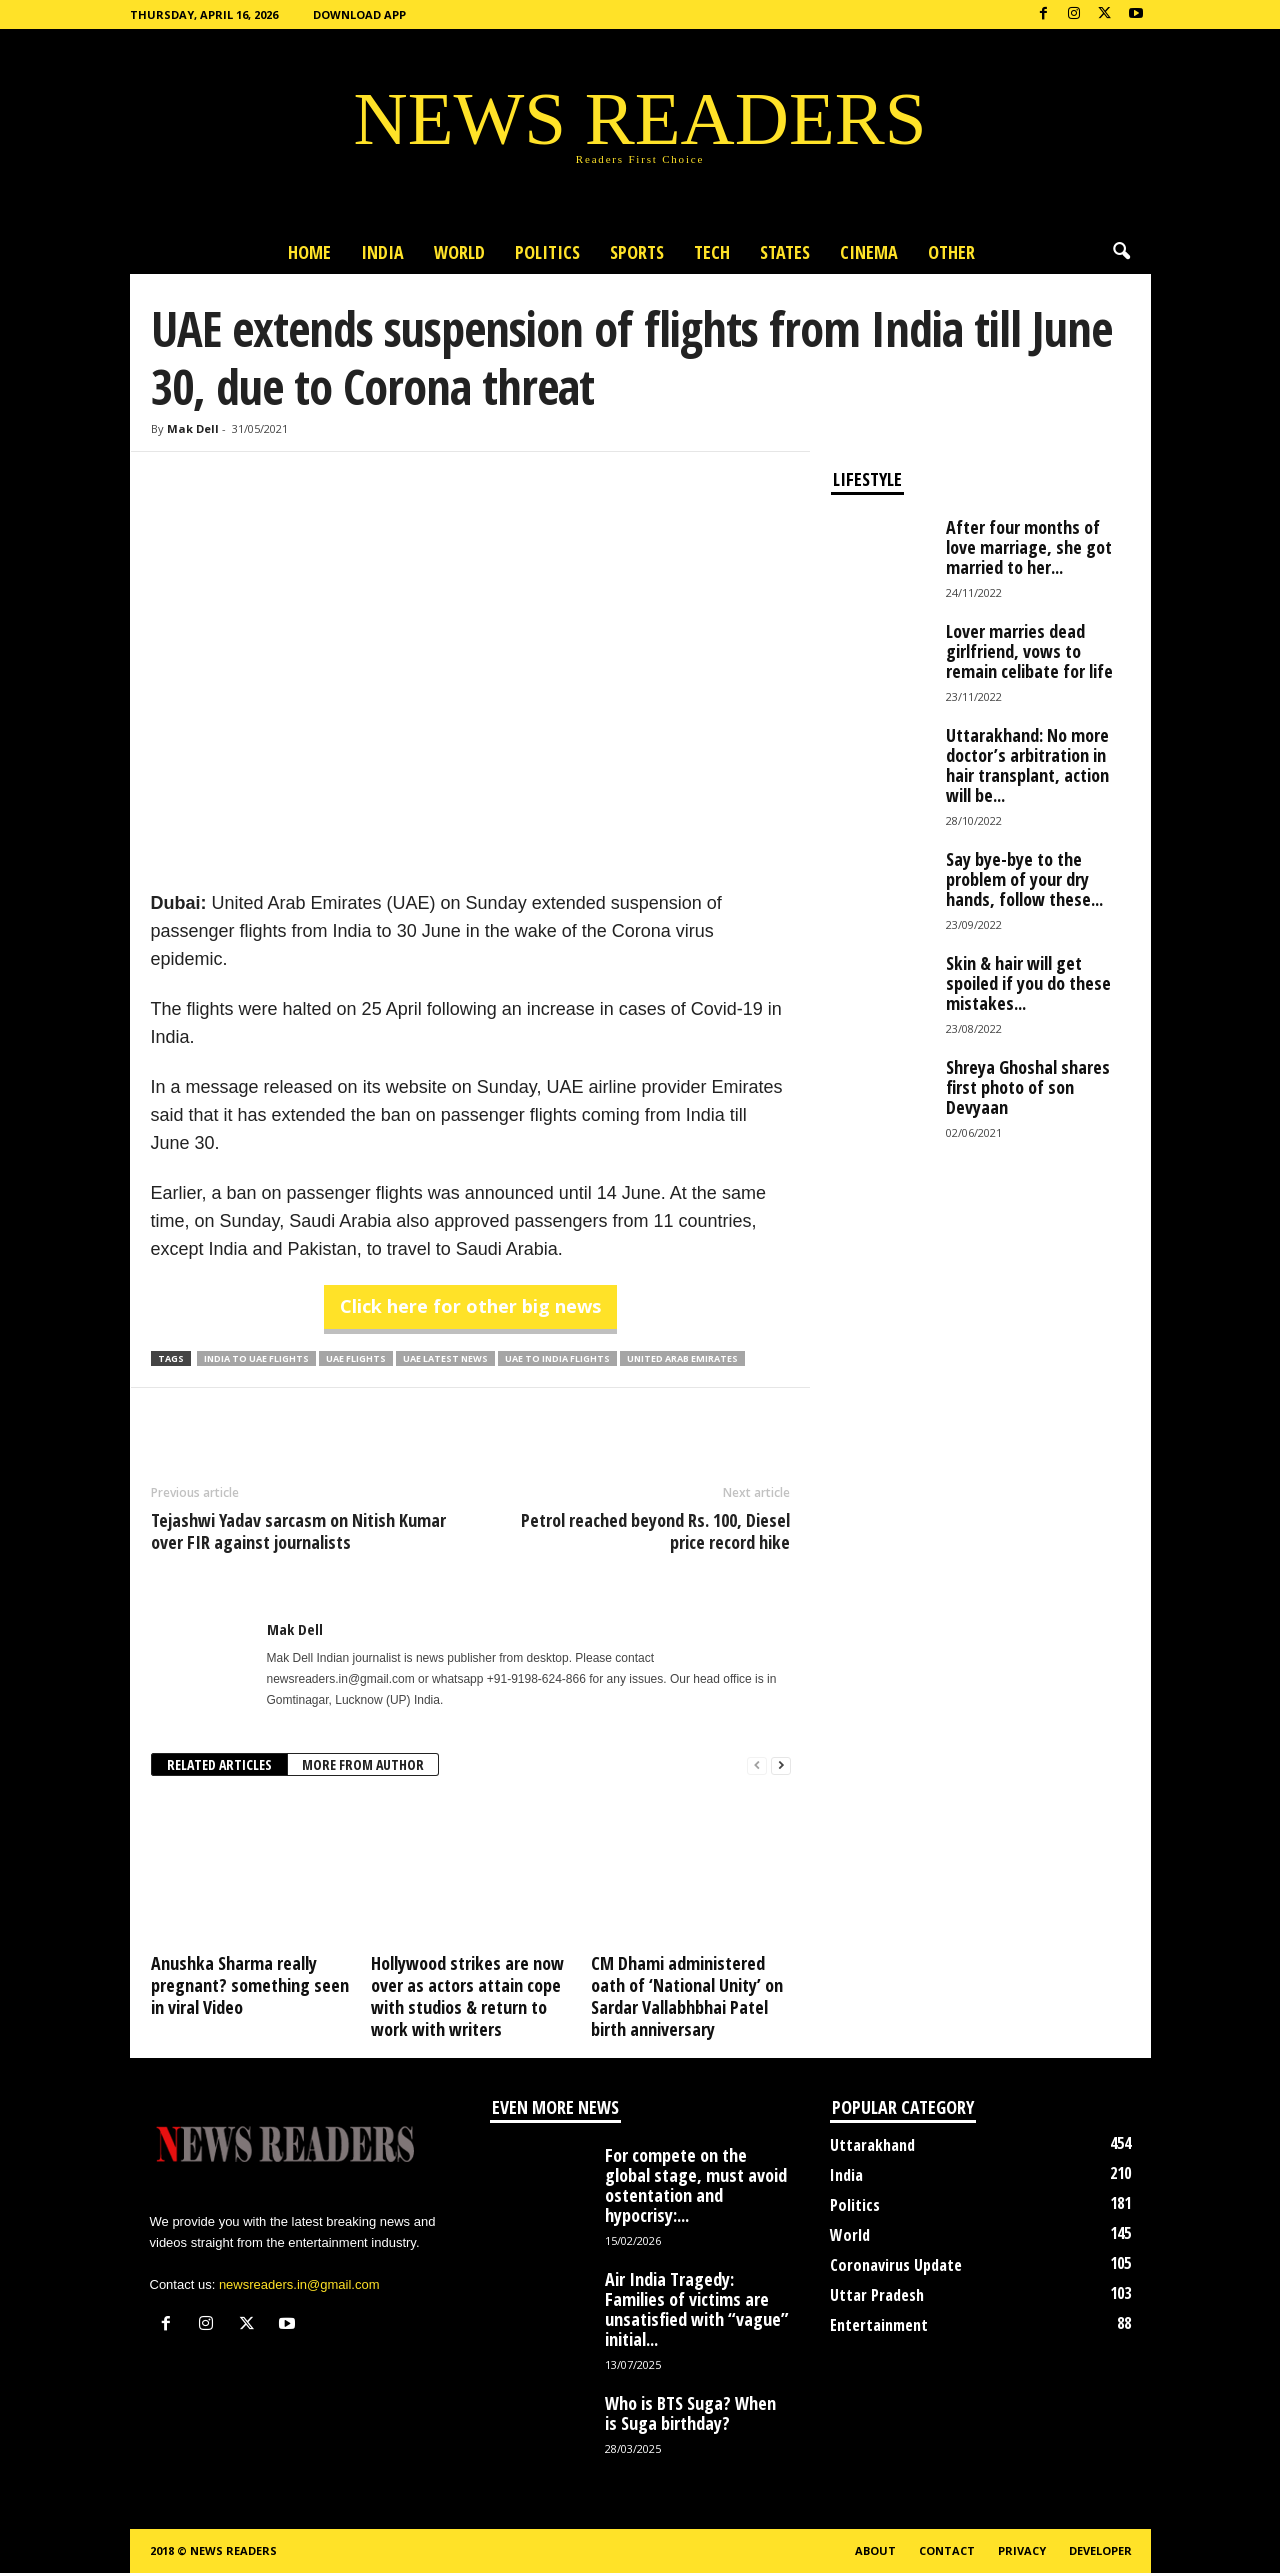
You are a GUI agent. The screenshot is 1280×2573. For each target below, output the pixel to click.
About (875, 2550)
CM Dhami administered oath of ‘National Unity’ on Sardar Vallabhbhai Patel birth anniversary (687, 1996)
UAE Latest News (445, 1358)
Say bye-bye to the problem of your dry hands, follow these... (1024, 879)
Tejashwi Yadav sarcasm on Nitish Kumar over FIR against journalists (298, 1531)
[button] (1121, 252)
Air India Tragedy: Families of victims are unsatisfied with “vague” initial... (697, 2309)
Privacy (1022, 2550)
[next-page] (781, 1765)
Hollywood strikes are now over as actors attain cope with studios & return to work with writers (467, 1996)
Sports (637, 252)
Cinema (869, 252)
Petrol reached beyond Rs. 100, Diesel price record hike (655, 1531)
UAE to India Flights (557, 1358)
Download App (359, 14)
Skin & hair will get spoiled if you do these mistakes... (1028, 983)
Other (951, 252)
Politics (547, 252)
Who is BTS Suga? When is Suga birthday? (690, 2413)
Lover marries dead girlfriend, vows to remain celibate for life (1029, 651)
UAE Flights (356, 1358)
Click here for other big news (470, 1306)
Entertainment (879, 2325)
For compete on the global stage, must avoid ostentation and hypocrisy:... (696, 2185)
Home (309, 252)
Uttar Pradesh (877, 2295)
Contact (947, 2550)
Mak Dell (193, 428)
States (785, 252)
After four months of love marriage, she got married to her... (1029, 547)
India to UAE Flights (256, 1358)
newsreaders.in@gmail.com (299, 2284)
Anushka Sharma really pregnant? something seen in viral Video (250, 1985)
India (382, 252)
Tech (712, 252)
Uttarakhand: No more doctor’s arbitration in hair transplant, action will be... (1027, 765)
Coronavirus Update (896, 2265)
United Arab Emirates (682, 1358)
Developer (1100, 2550)
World (459, 252)
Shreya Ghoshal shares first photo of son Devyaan (1028, 1087)
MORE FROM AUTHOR (363, 1764)
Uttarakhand (872, 2145)
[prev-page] (757, 1765)
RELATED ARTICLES (219, 1764)
